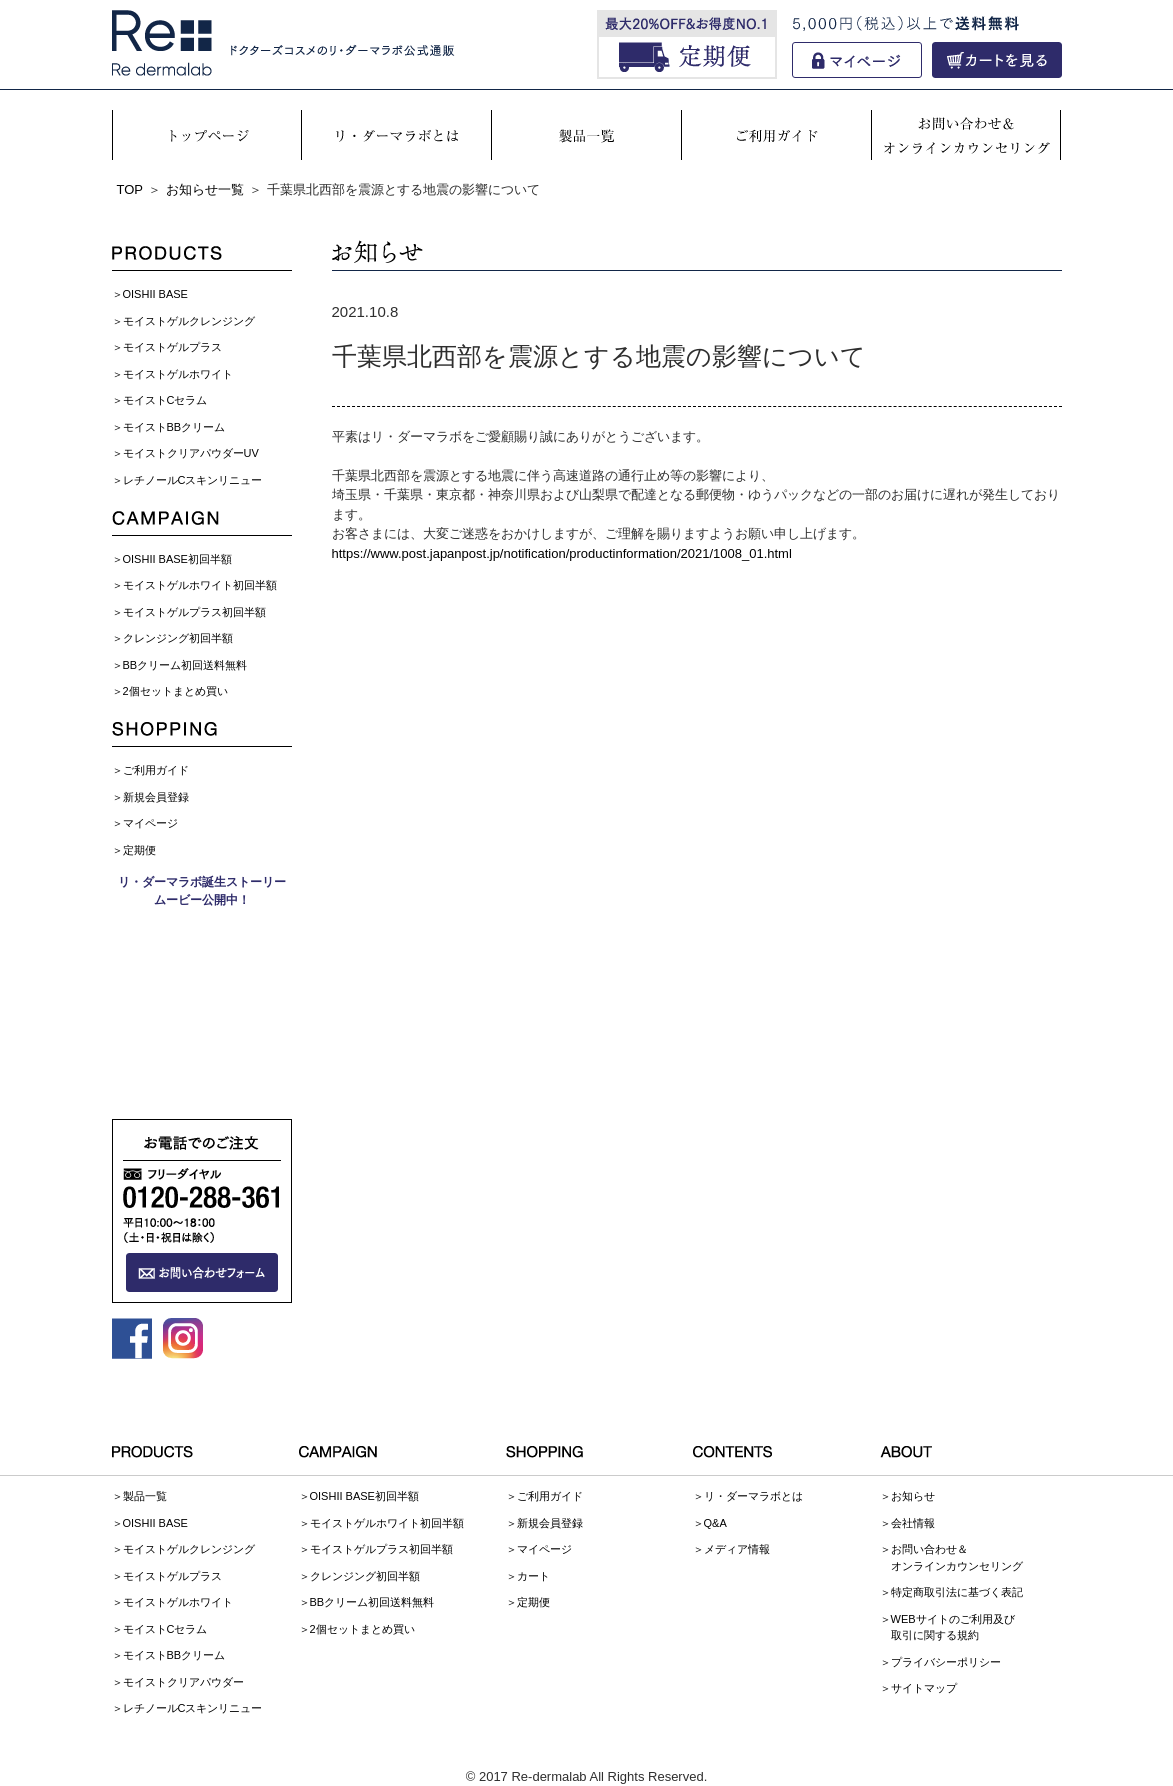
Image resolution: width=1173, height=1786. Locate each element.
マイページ (150, 823)
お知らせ (913, 1496)
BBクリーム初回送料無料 (185, 665)
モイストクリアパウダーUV (191, 453)
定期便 (139, 850)
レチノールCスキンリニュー (193, 480)
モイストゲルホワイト (178, 374)
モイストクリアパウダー (183, 1682)
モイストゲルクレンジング (189, 321)
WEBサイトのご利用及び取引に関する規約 (953, 1627)
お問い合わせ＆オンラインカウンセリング (957, 1557)
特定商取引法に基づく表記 (957, 1592)
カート (533, 1576)
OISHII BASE (155, 294)
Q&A (715, 1523)
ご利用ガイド (156, 770)
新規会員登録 (156, 797)
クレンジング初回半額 (178, 638)
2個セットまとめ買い (175, 691)
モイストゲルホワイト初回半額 (200, 585)
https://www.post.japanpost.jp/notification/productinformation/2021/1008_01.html (562, 553)
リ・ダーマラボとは (753, 1496)
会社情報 (913, 1523)
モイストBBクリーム (174, 427)
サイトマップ (924, 1688)
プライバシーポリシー (946, 1662)
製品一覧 (145, 1496)
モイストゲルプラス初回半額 (194, 612)
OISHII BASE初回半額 (177, 559)
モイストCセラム (165, 400)
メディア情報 (737, 1549)
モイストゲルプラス (172, 347)
